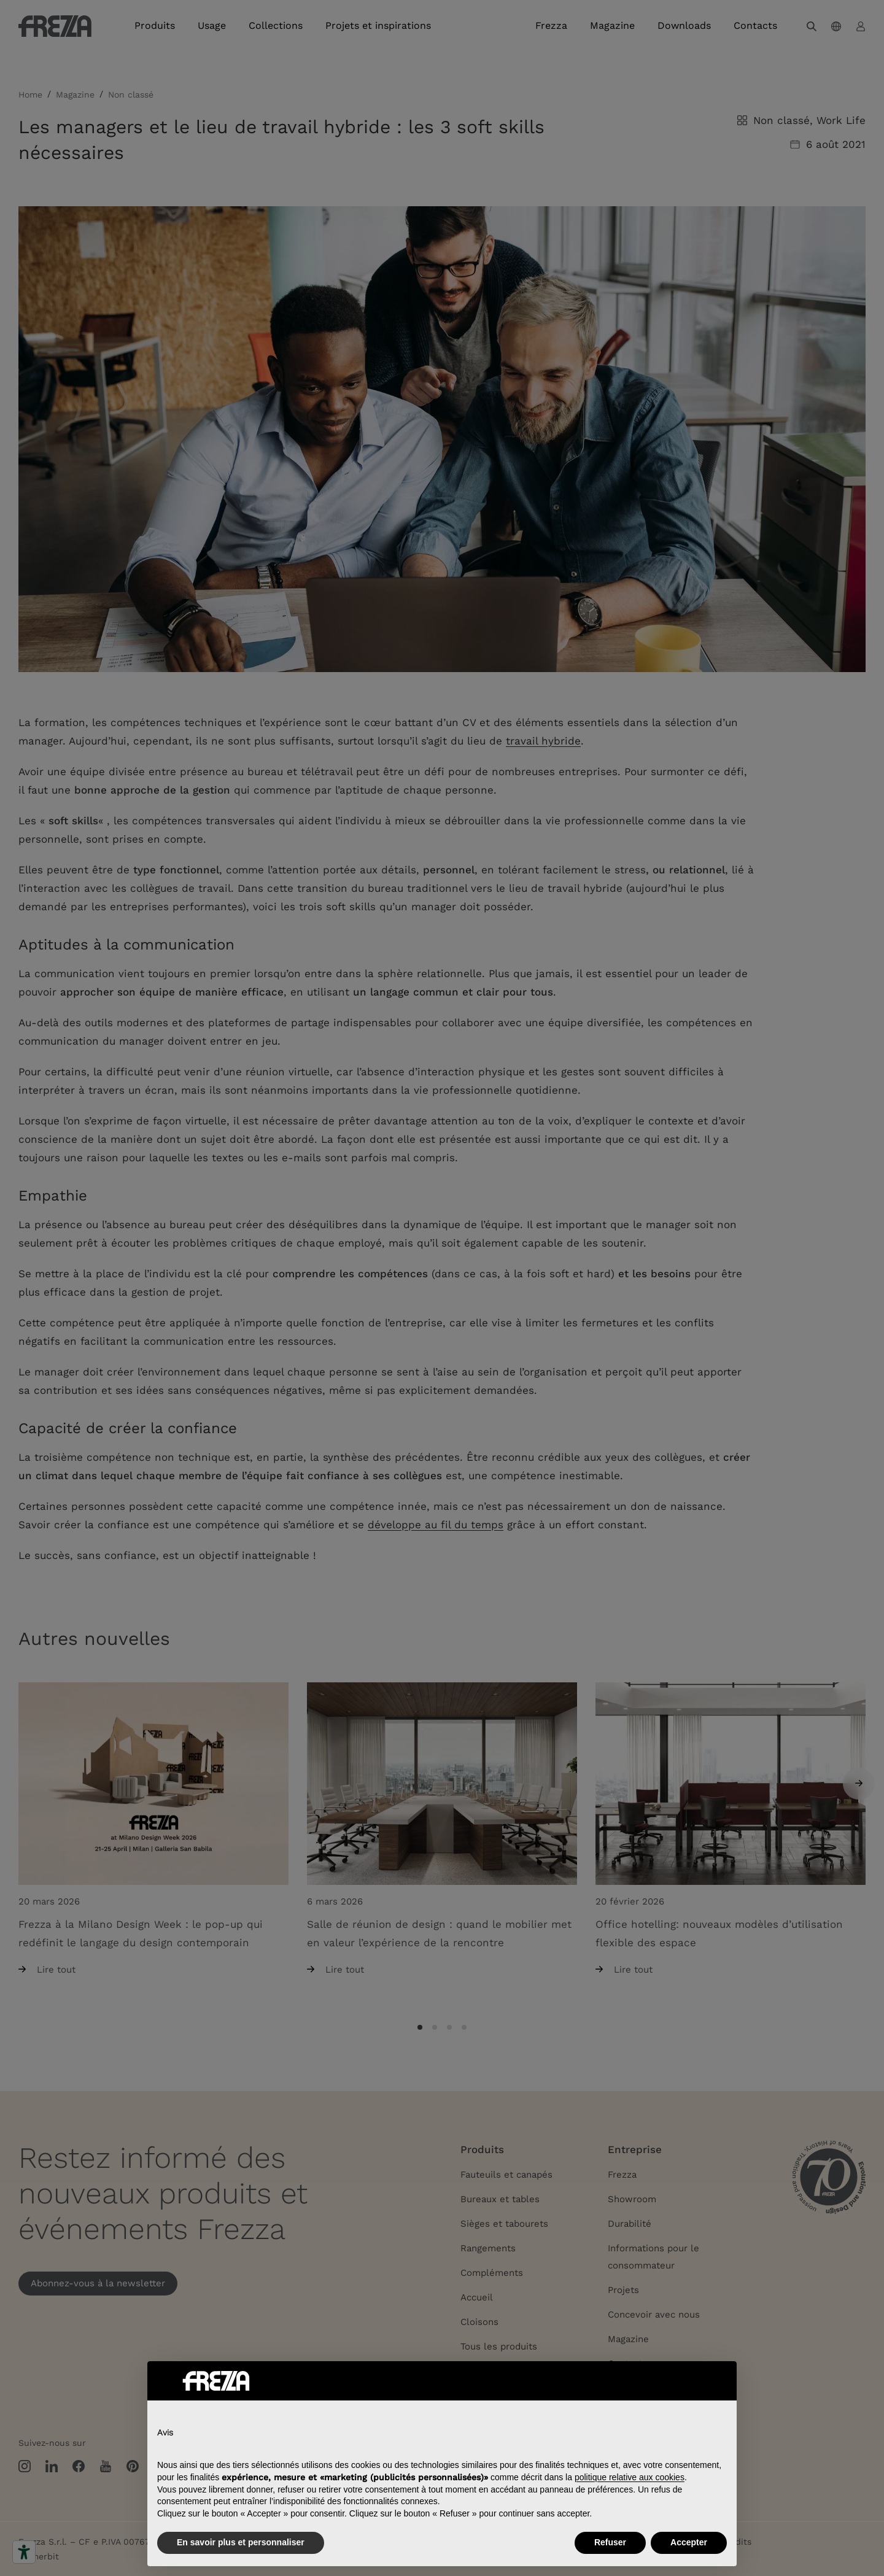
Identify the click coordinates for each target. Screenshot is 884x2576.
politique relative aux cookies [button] (629, 2477)
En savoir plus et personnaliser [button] (240, 2542)
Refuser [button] (610, 2542)
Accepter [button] (688, 2542)
